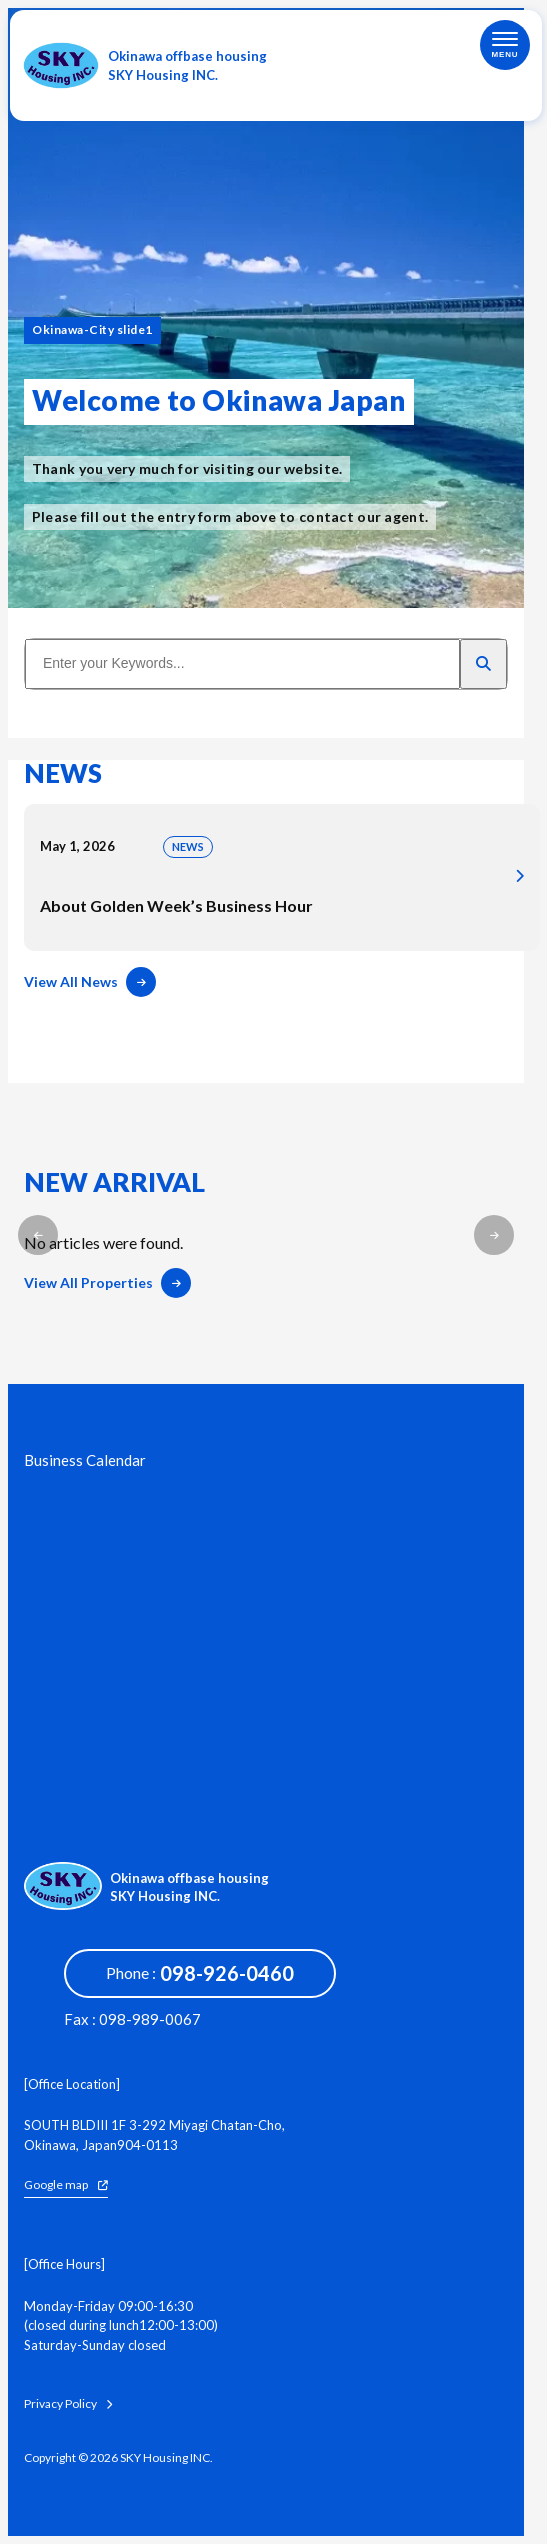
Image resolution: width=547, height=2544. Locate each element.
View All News (90, 982)
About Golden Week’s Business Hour (282, 877)
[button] (38, 1235)
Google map (66, 2184)
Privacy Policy (68, 2404)
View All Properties (107, 1283)
